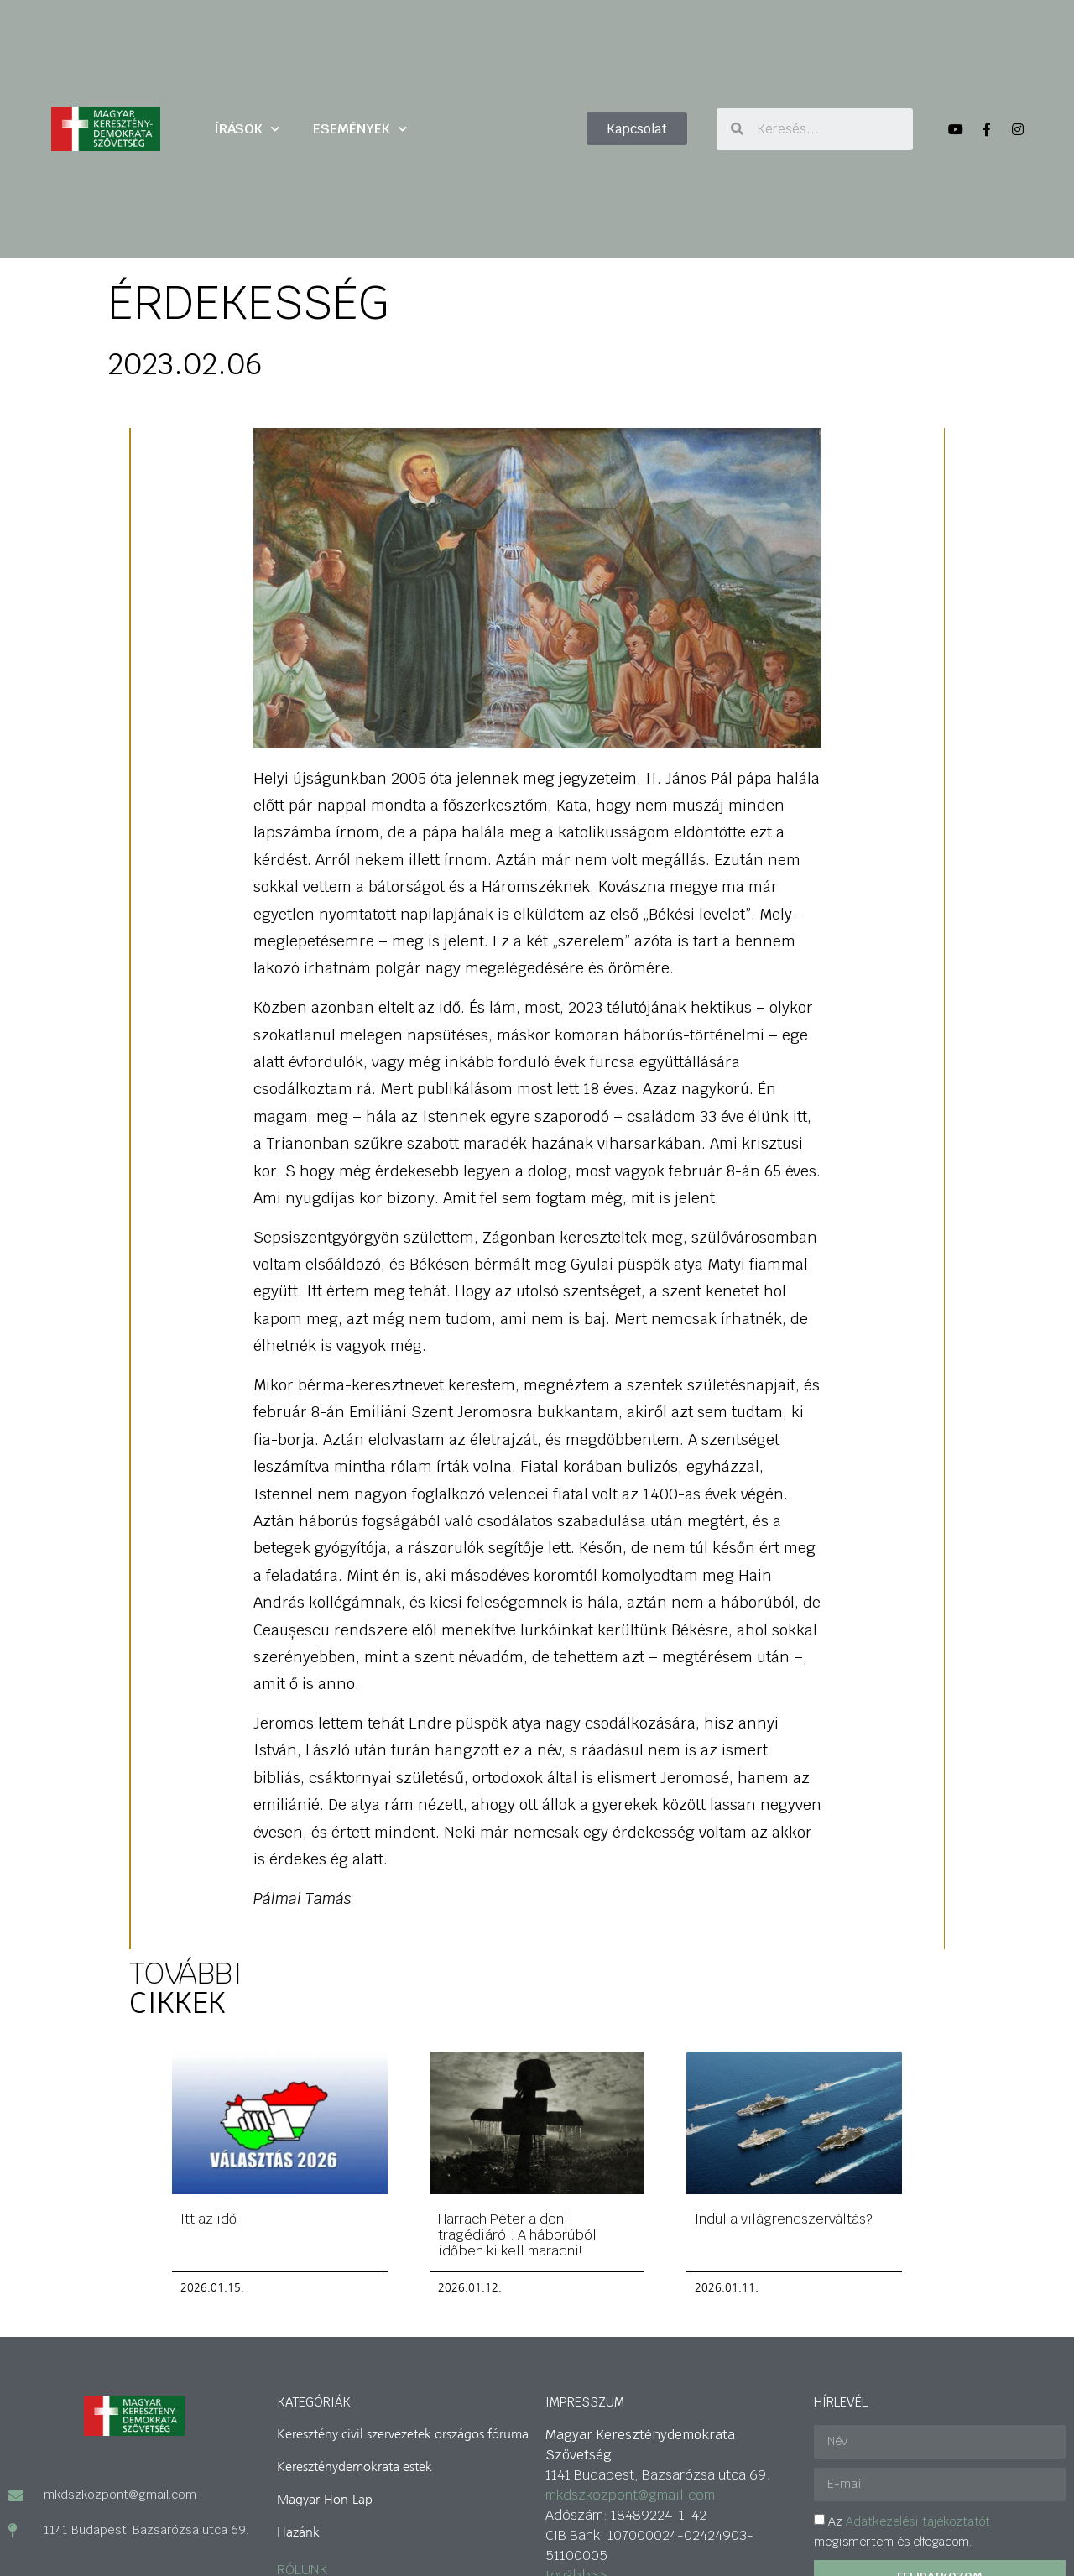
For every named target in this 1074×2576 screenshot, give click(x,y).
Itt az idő (208, 2218)
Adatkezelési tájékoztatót (918, 2520)
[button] (637, 128)
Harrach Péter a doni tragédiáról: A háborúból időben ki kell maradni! (517, 2234)
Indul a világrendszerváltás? (783, 2218)
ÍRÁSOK (246, 129)
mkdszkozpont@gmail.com (630, 2494)
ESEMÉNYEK (360, 129)
